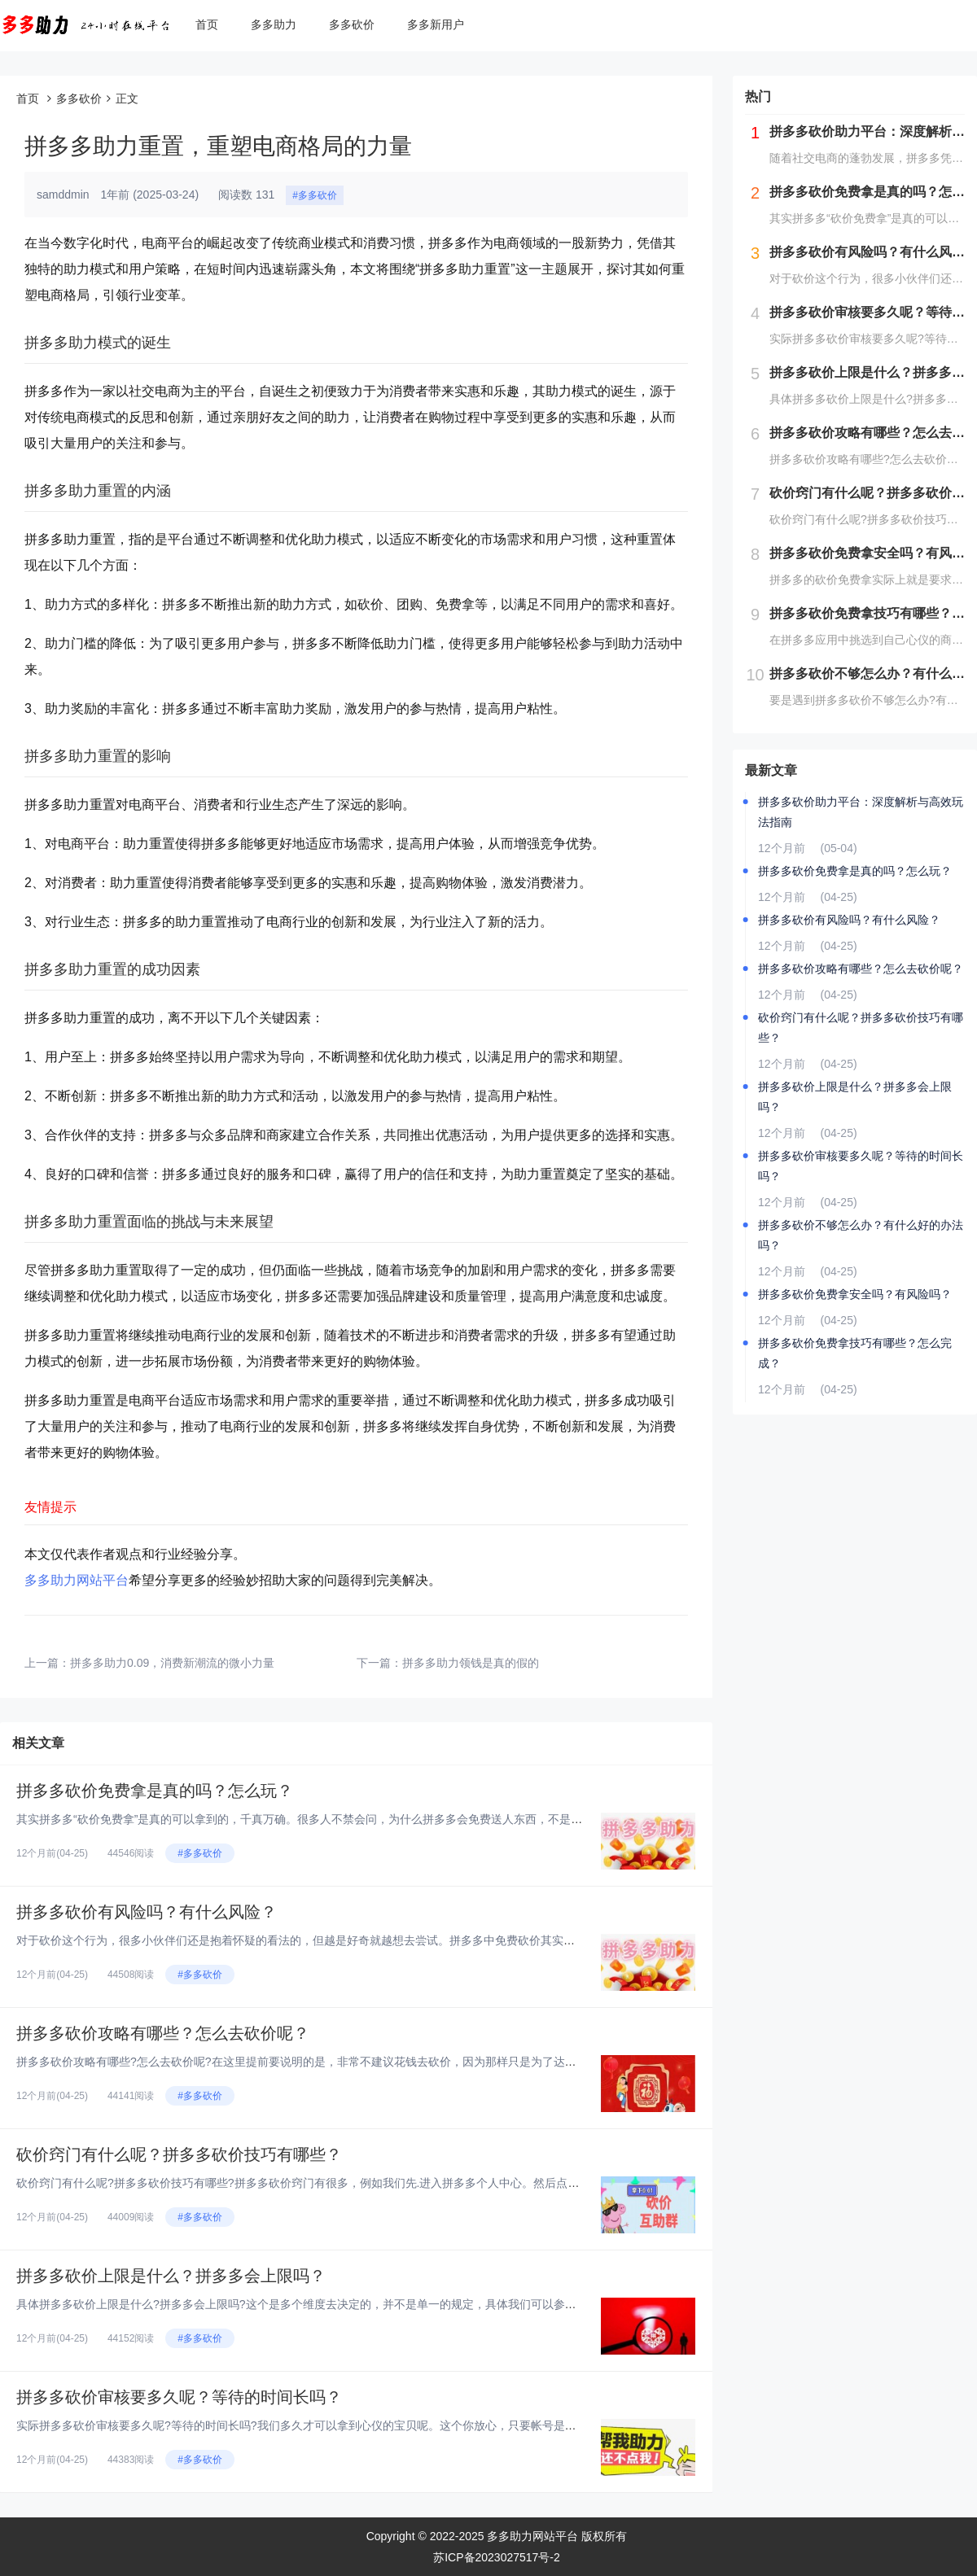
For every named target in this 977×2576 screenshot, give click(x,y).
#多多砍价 (314, 195)
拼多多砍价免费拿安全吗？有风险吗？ (855, 1294)
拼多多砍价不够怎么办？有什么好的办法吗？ (860, 1235)
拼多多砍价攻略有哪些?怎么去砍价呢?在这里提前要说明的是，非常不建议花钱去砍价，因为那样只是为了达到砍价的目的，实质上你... (357, 2061)
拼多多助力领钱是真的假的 (470, 1662)
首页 (206, 24)
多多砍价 (352, 24)
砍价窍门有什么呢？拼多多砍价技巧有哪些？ (179, 2154)
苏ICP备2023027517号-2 (496, 2557)
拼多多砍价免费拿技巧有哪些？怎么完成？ (855, 1353)
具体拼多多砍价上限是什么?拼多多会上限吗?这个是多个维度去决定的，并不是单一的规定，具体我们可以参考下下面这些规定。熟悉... (357, 2304)
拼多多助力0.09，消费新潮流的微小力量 (172, 1662)
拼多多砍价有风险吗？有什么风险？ (146, 1912)
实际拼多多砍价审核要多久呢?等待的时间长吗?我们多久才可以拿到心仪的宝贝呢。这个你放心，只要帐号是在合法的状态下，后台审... (357, 2425)
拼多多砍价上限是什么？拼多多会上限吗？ (171, 2276)
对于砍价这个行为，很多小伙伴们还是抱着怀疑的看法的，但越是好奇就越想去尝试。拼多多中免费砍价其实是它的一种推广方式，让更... (363, 1940)
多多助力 (273, 24)
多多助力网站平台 (76, 1580)
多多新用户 (435, 24)
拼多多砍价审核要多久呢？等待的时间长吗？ (179, 2397)
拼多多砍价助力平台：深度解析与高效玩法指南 (860, 812)
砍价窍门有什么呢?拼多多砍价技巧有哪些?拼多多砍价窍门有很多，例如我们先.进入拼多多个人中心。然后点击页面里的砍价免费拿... (353, 2182)
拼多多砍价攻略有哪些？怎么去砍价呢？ (162, 2033)
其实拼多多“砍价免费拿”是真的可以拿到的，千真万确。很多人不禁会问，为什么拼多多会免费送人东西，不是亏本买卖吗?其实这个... (353, 1819)
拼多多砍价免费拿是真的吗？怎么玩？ (154, 1791)
